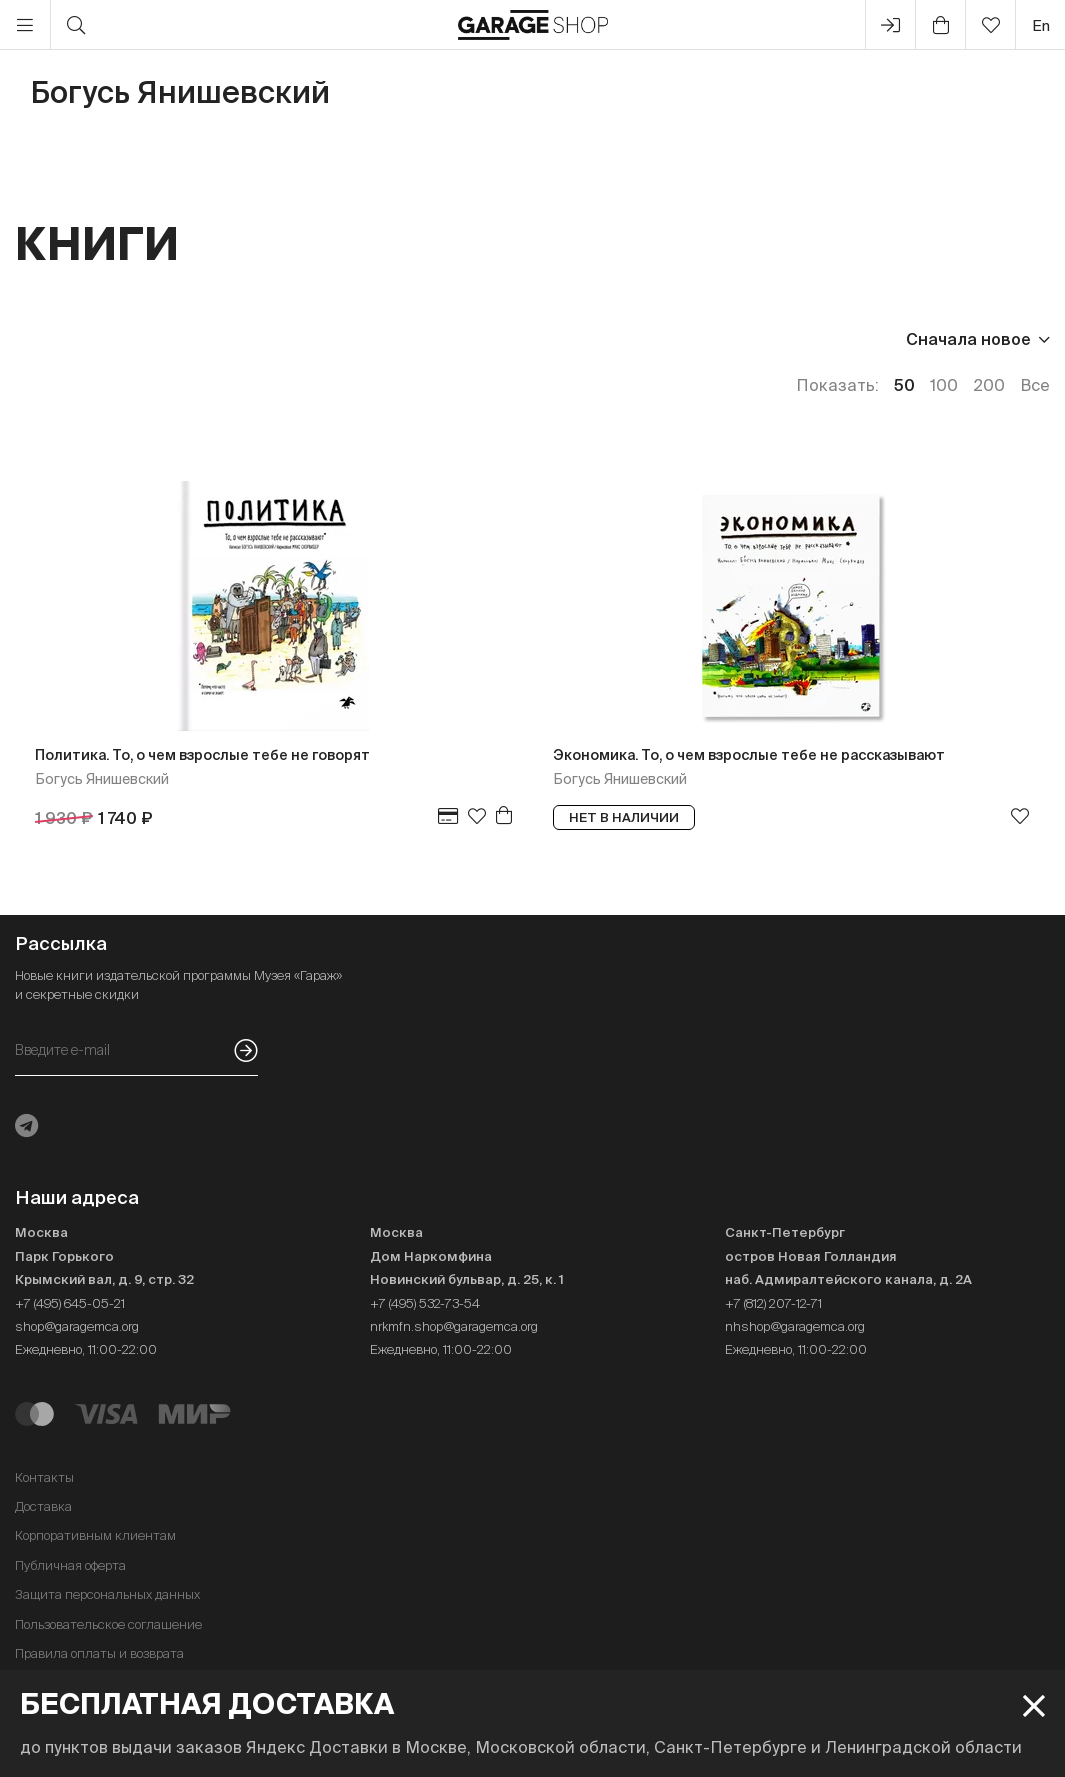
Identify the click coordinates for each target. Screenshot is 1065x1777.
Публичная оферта (70, 1565)
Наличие (392, 339)
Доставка (43, 1506)
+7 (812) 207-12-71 (773, 1303)
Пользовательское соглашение (108, 1624)
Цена (36, 339)
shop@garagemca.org (77, 1326)
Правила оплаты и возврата (99, 1653)
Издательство (163, 339)
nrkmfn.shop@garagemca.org (454, 1326)
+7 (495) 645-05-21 (70, 1303)
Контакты (44, 1477)
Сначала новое (968, 339)
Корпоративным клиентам (95, 1535)
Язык (290, 339)
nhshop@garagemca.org (795, 1326)
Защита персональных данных (107, 1594)
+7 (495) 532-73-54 (425, 1303)
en (1041, 25)
